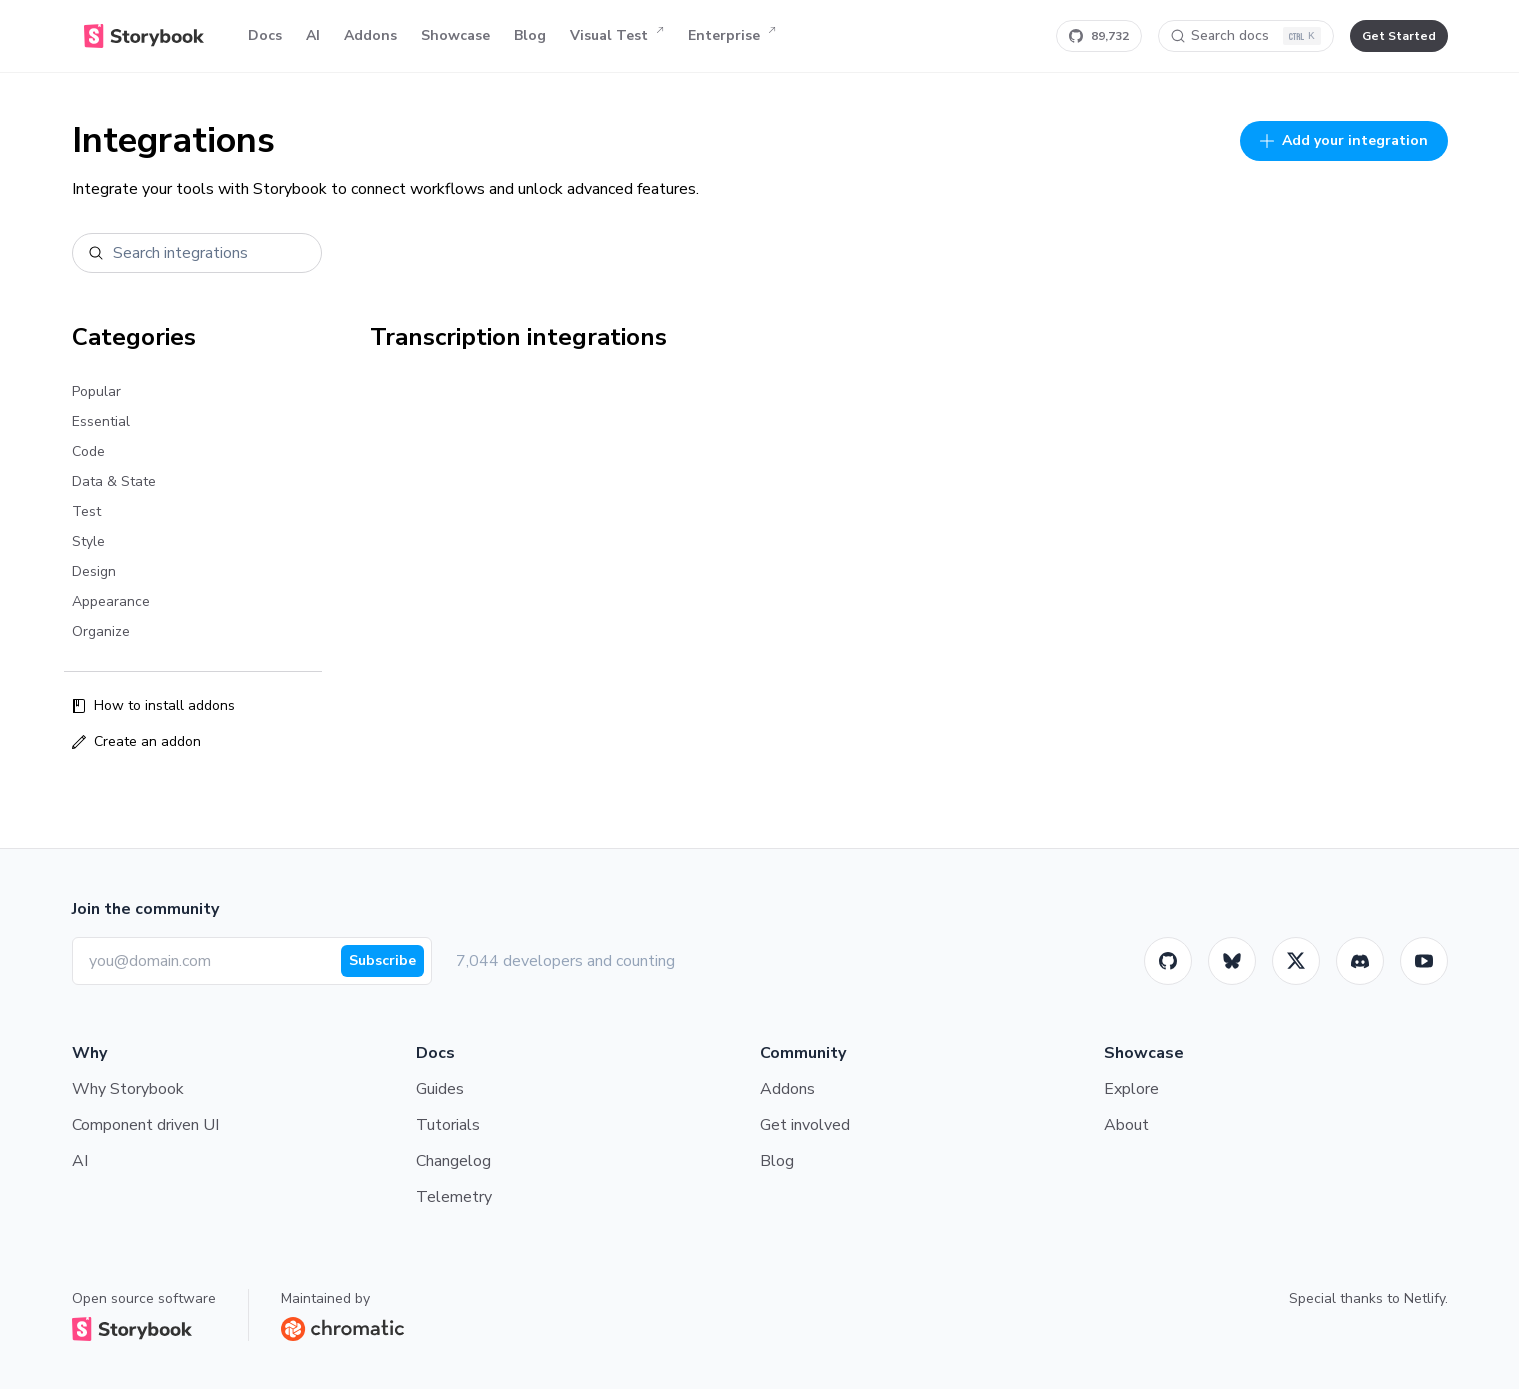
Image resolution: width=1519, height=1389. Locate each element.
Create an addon (136, 741)
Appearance (111, 601)
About (1126, 1125)
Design (94, 571)
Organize (101, 631)
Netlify (1424, 1298)
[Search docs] (1246, 36)
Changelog (453, 1161)
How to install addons (153, 705)
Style (88, 541)
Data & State (114, 481)
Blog (530, 35)
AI (313, 35)
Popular (96, 391)
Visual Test (617, 36)
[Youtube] (1424, 961)
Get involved (805, 1125)
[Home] (144, 36)
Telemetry (454, 1197)
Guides (440, 1089)
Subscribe (382, 960)
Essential (101, 421)
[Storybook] (1360, 961)
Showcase (455, 35)
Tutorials (448, 1125)
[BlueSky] (1232, 961)
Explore (1131, 1089)
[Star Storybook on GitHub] (1099, 36)
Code (88, 451)
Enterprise (732, 36)
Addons (370, 35)
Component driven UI (145, 1125)
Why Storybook (128, 1089)
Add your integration (1344, 140)
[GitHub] (1168, 961)
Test (86, 511)
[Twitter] (1296, 961)
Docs (265, 35)
